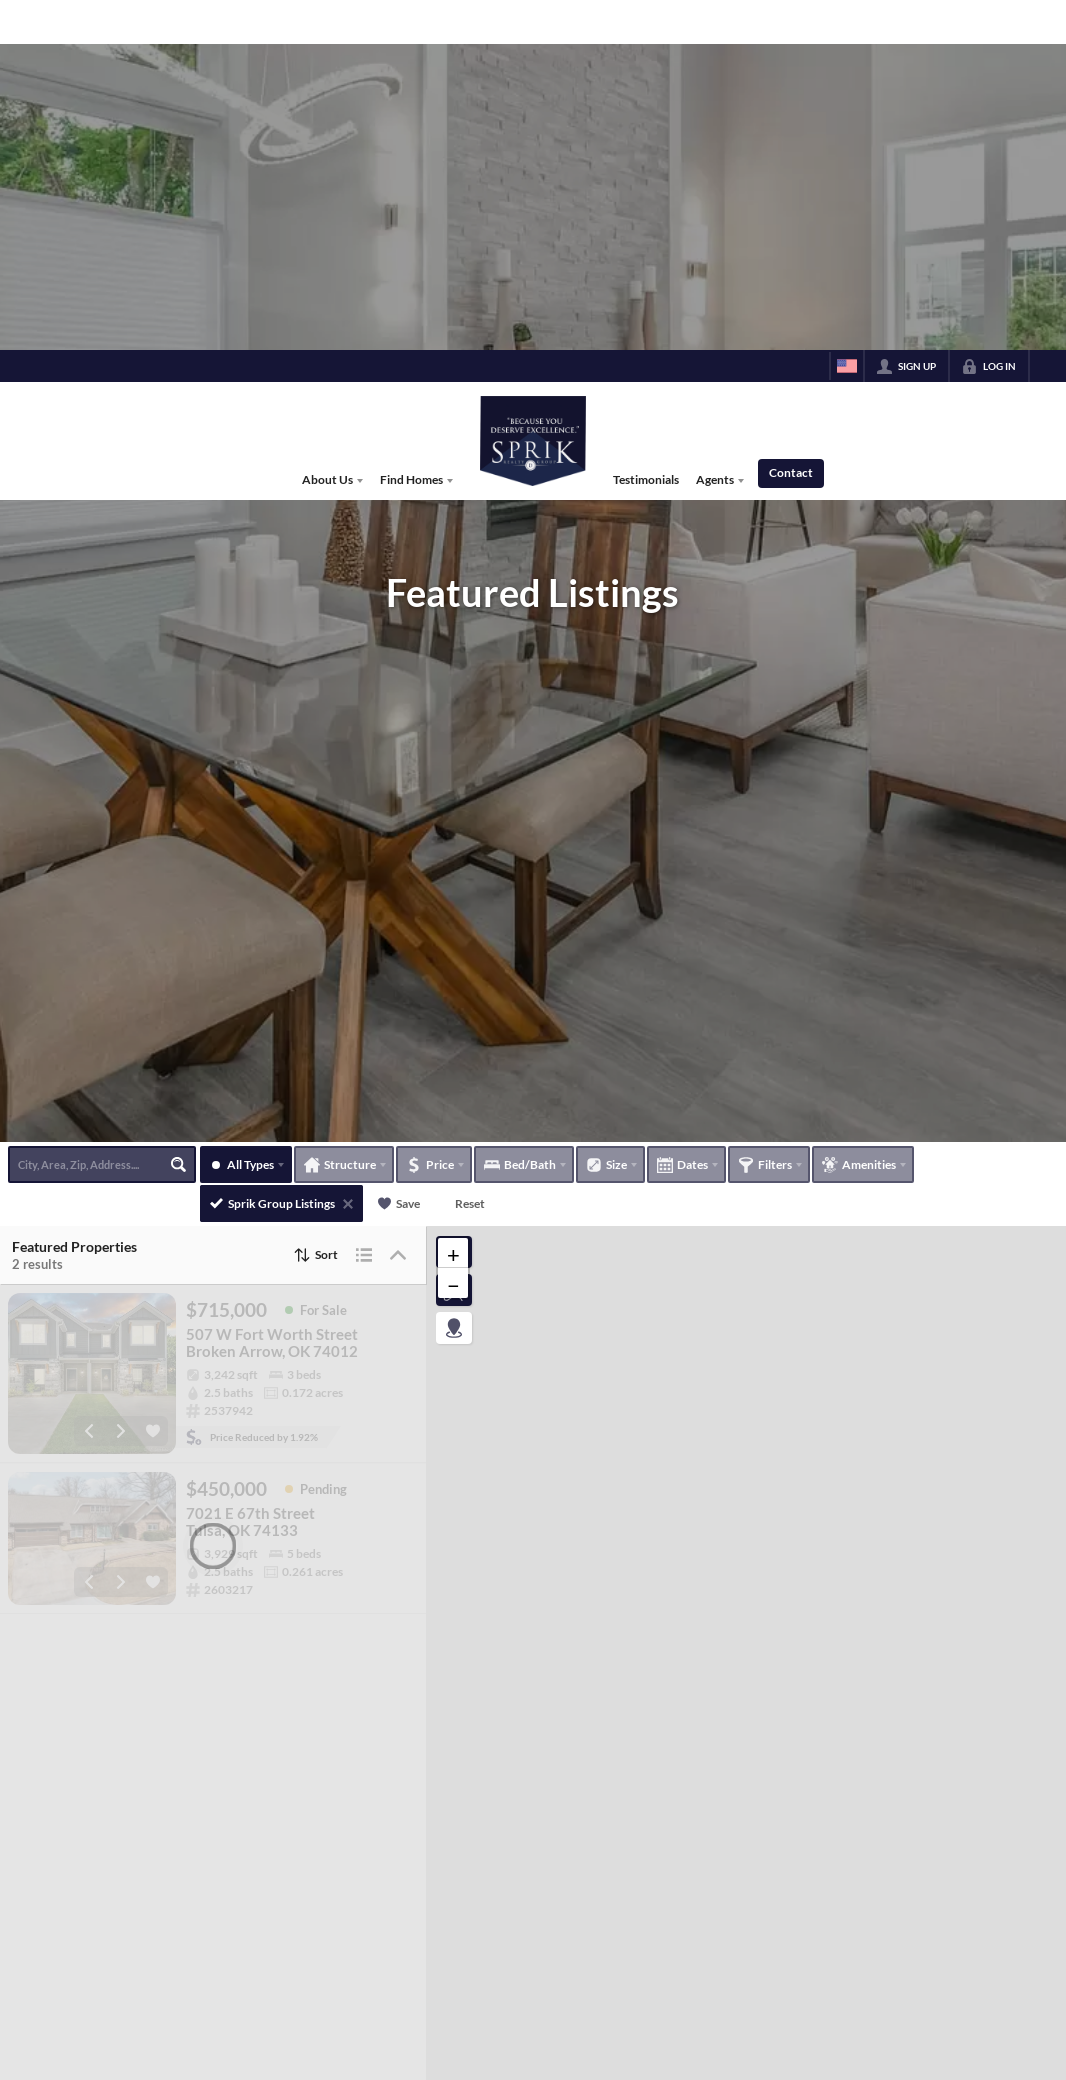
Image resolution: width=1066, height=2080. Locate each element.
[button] (453, 1359)
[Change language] (847, 16)
